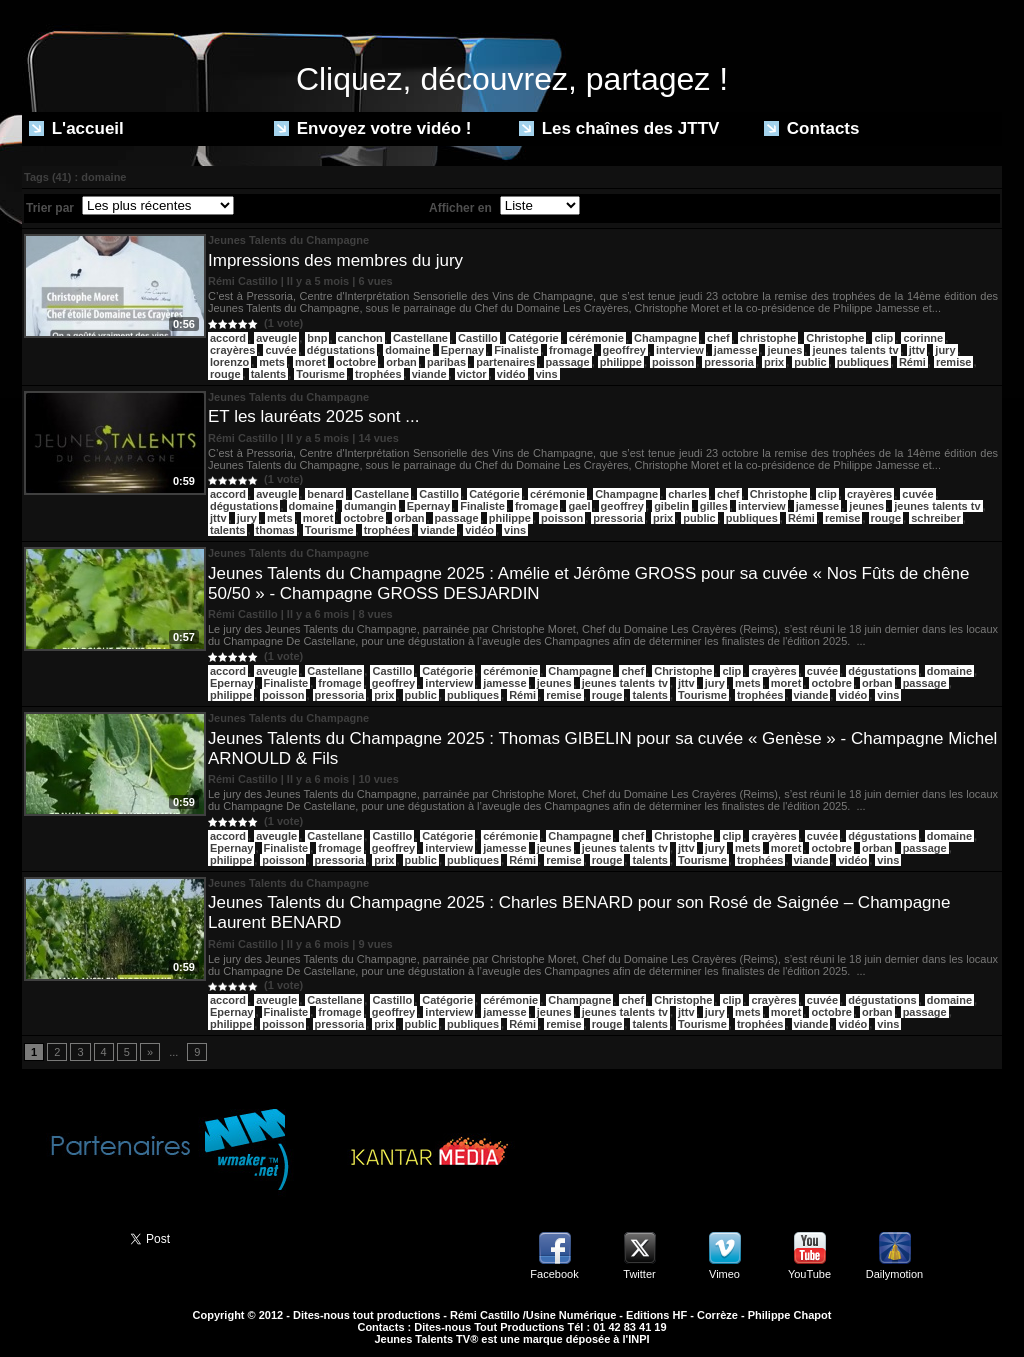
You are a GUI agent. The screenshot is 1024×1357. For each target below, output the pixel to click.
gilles (714, 506)
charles (687, 494)
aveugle (276, 338)
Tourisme (320, 374)
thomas (275, 530)
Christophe (835, 338)
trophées (378, 374)
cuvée (280, 350)
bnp (317, 338)
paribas (446, 362)
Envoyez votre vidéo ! (373, 128)
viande (429, 374)
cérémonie (596, 338)
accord (228, 494)
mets (272, 362)
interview (680, 350)
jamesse (735, 350)
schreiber (936, 518)
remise (953, 362)
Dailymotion (894, 1274)
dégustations (341, 350)
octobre (356, 362)
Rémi (912, 362)
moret (310, 362)
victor (472, 374)
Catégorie (533, 338)
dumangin (370, 506)
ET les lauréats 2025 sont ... (313, 416)
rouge (225, 374)
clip (883, 338)
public (810, 362)
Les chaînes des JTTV (619, 128)
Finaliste (516, 350)
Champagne (665, 338)
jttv (917, 350)
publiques (863, 362)
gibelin (671, 506)
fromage (570, 350)
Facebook (554, 1274)
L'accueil (76, 128)
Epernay (462, 350)
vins (547, 374)
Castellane (420, 338)
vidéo (511, 374)
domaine (407, 350)
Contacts (811, 128)
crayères (232, 350)
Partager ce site (67, 1237)
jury (945, 350)
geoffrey (624, 350)
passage (568, 362)
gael (579, 506)
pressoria (729, 362)
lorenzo (229, 362)
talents (268, 374)
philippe (621, 362)
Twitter (639, 1274)
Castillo (478, 338)
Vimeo (724, 1274)
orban (401, 362)
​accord (228, 338)
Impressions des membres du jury (335, 260)
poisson (673, 362)
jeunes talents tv (855, 350)
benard (325, 494)
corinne (923, 338)
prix (774, 362)
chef (718, 338)
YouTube (809, 1274)
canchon (360, 338)
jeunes (784, 350)
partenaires (505, 362)
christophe (768, 338)
